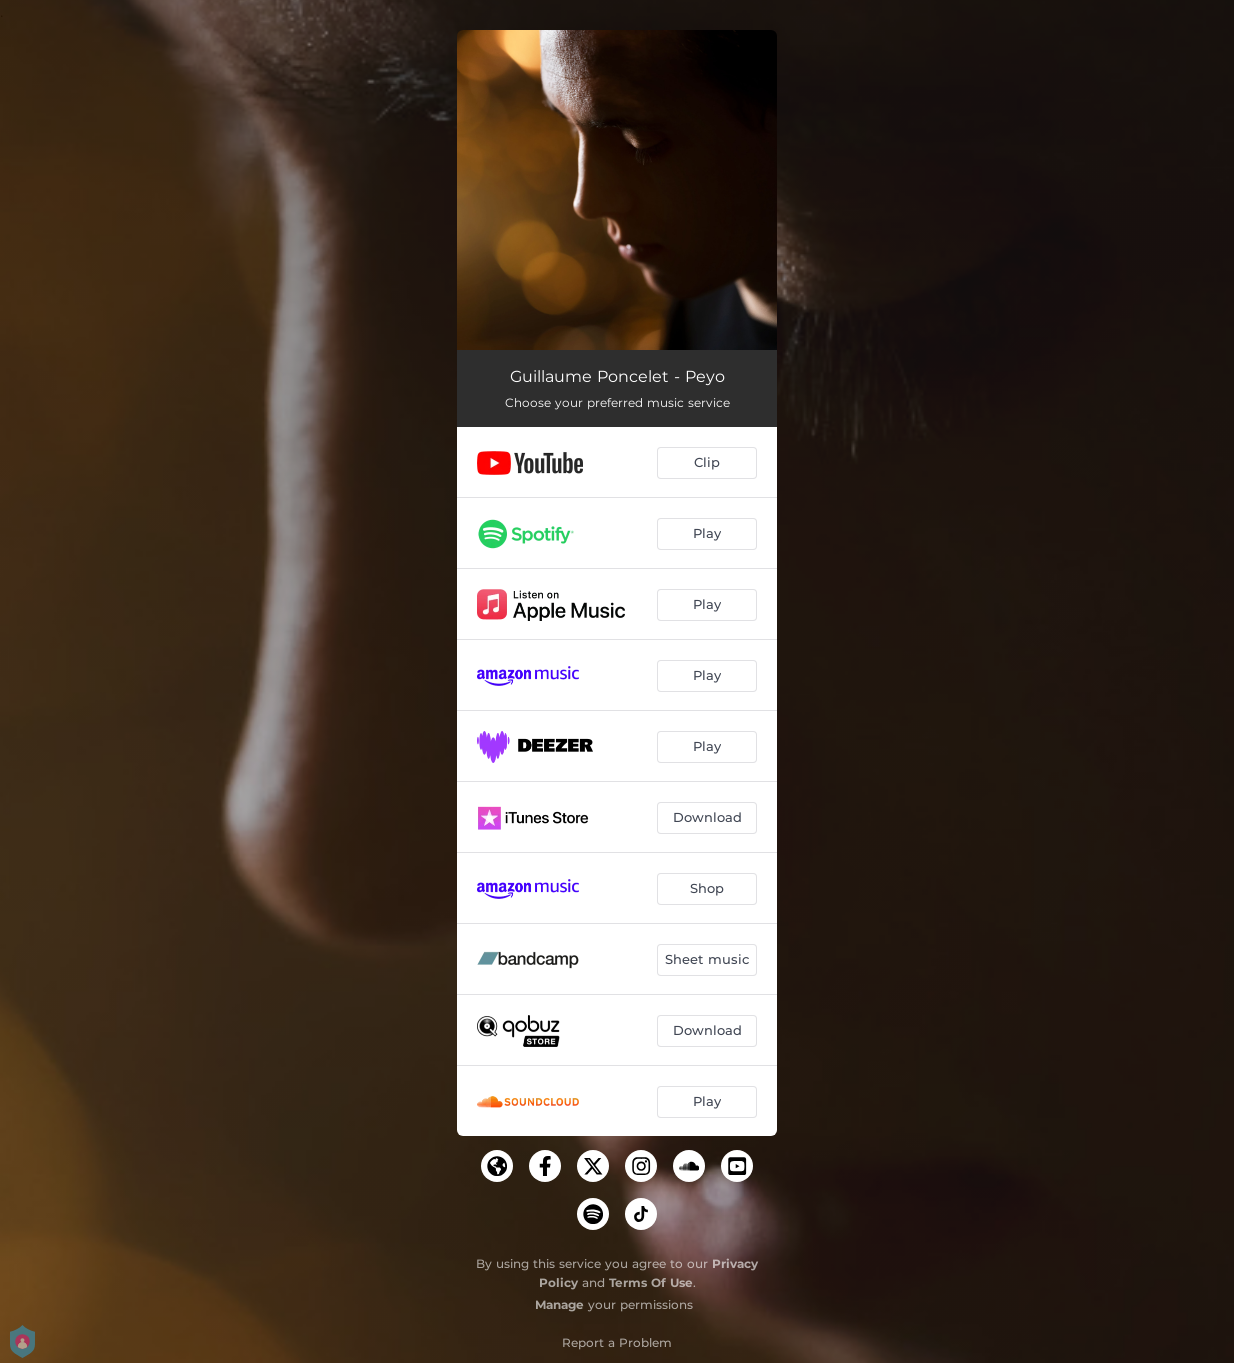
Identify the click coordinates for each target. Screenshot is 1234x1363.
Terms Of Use (651, 1282)
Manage (559, 1304)
